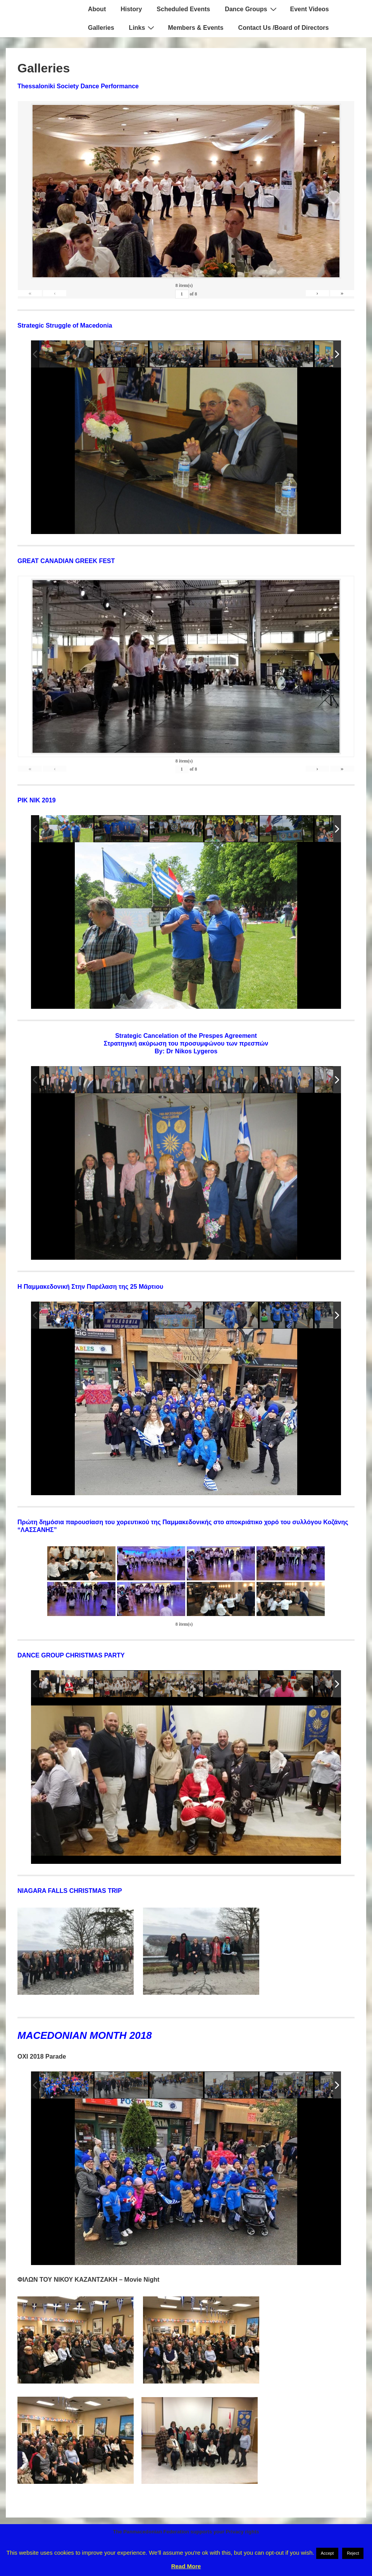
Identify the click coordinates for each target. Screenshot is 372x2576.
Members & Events (195, 27)
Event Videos (309, 9)
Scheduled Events (183, 9)
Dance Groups (251, 8)
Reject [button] (353, 2553)
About (97, 9)
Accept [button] (327, 2553)
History (131, 9)
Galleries (101, 27)
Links (143, 27)
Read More (186, 2566)
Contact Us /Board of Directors (283, 27)
